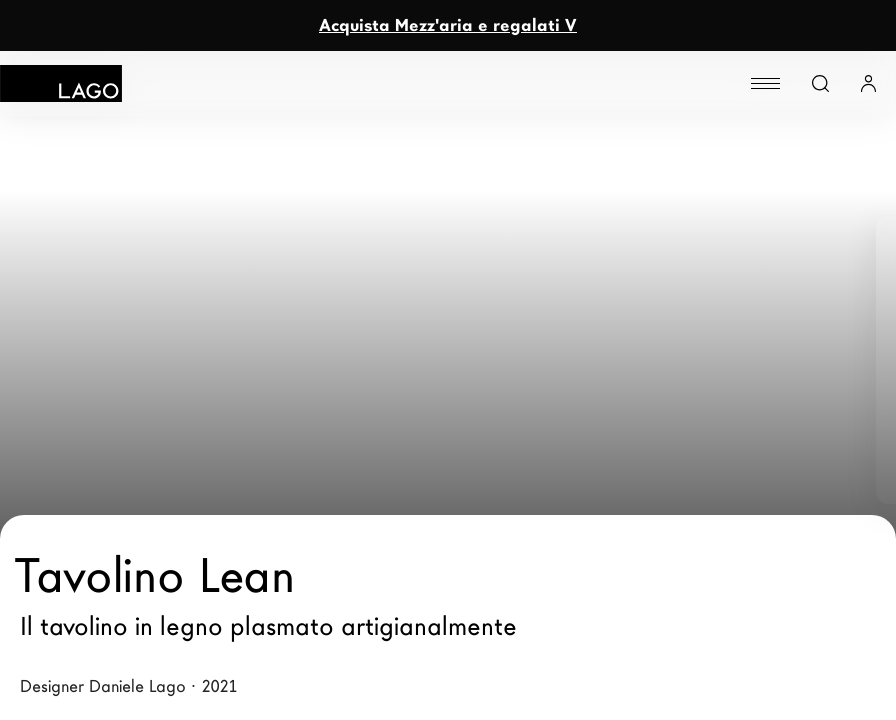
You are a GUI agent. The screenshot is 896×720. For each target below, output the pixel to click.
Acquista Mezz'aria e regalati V (448, 25)
